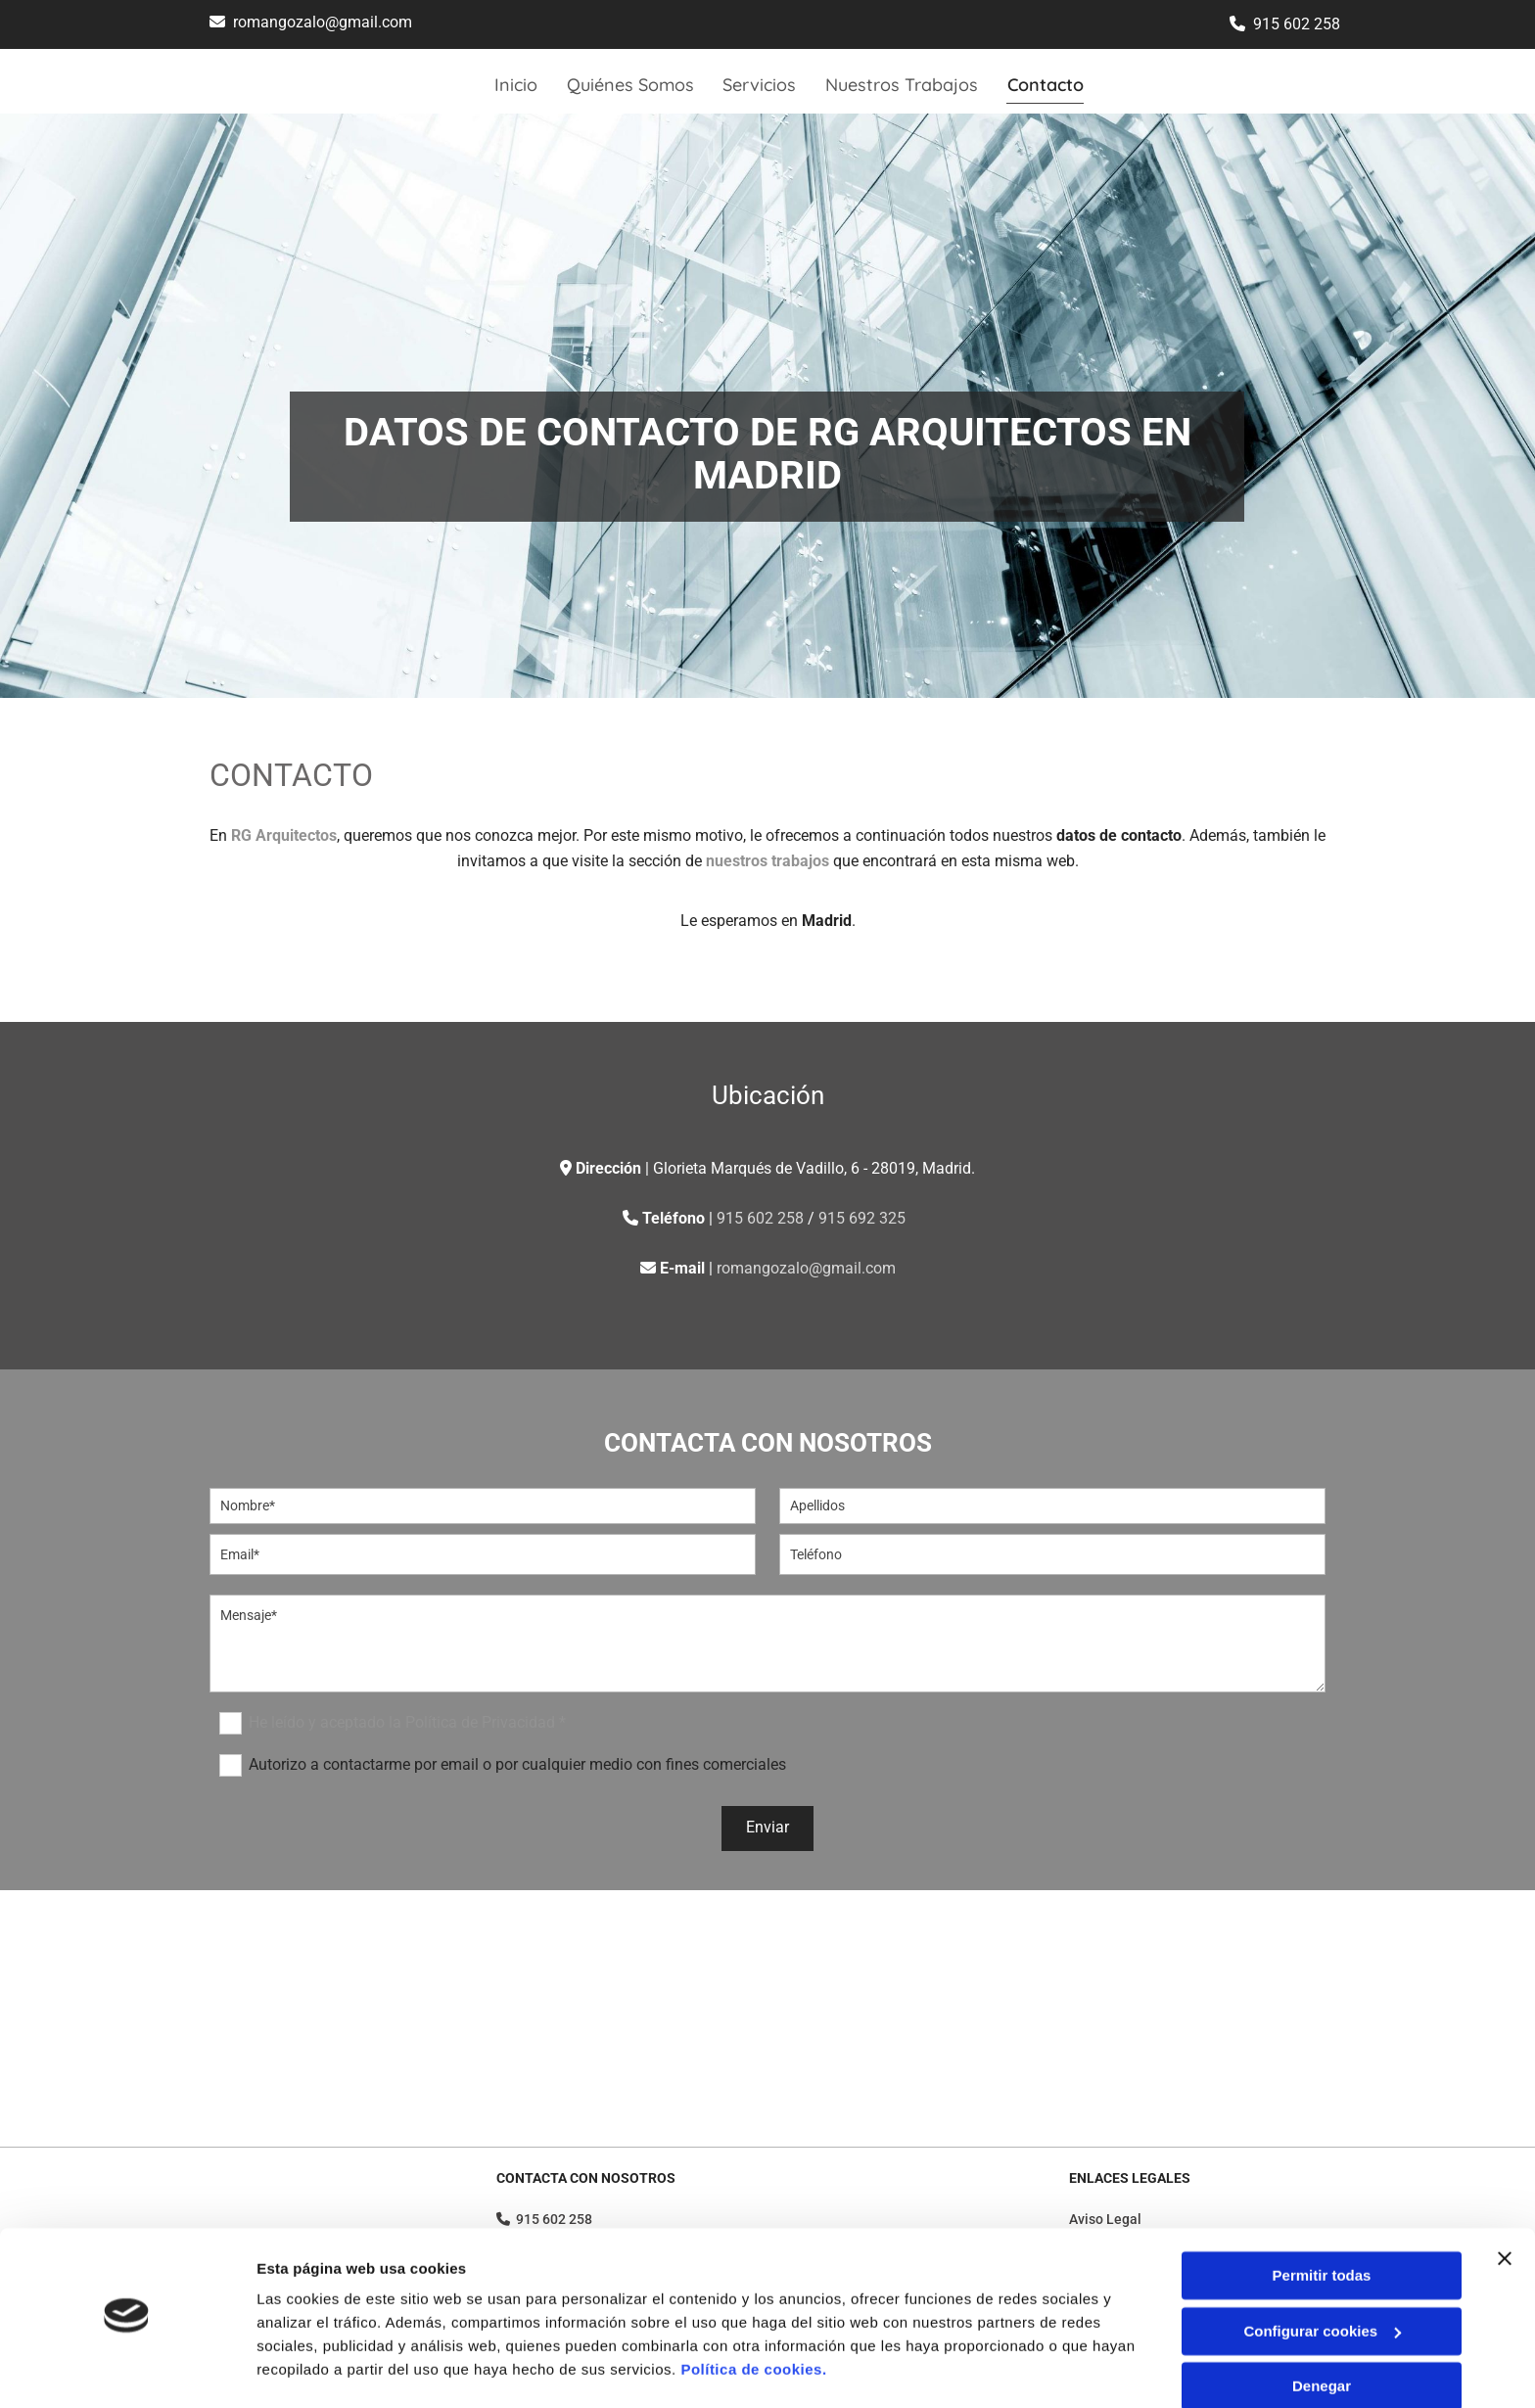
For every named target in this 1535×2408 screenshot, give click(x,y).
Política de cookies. (753, 2315)
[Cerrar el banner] (1505, 2204)
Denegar (1321, 2332)
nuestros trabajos (767, 861)
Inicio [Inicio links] (515, 84)
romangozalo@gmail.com (322, 22)
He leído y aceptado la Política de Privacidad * (407, 1721)
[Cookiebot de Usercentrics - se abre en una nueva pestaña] (126, 2370)
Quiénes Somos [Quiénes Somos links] (630, 84)
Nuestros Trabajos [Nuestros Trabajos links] (902, 84)
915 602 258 (1296, 24)
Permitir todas (1322, 2221)
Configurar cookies (1322, 2276)
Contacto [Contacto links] (1046, 84)
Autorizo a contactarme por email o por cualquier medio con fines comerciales (517, 1763)
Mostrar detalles (313, 2369)
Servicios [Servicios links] (760, 84)
